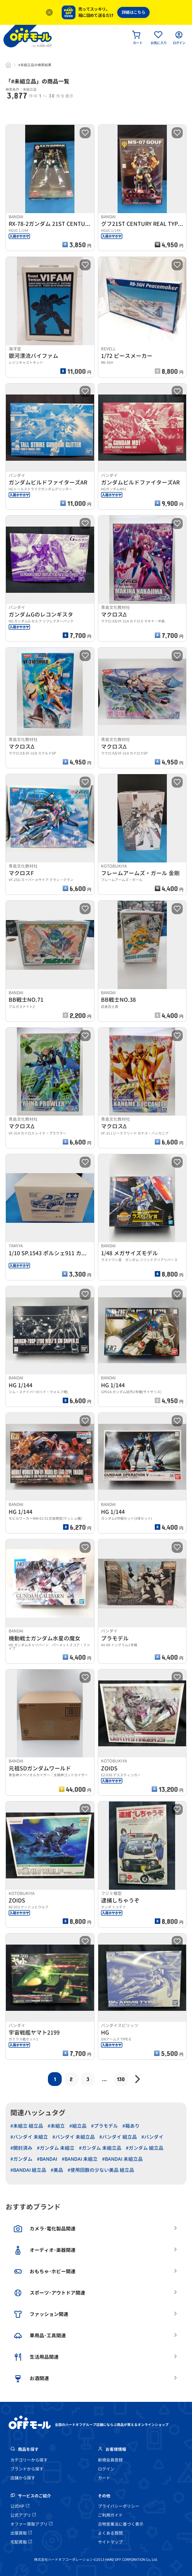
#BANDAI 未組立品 (122, 2159)
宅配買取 (21, 2542)
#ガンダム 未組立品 (100, 2148)
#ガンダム (21, 2159)
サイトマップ (110, 2542)
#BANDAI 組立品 (28, 2170)
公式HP (19, 2506)
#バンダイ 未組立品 (73, 2137)
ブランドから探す (26, 2469)
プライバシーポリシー (118, 2506)
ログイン (106, 2469)
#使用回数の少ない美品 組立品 (101, 2170)
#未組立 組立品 (26, 2126)
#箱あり (131, 2126)
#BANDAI (47, 2159)
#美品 (57, 2170)
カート (104, 2478)
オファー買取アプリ (31, 2524)
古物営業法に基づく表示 (120, 2524)
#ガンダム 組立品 (144, 2148)
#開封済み (21, 2148)
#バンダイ (152, 2137)
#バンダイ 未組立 (29, 2137)
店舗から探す (22, 2478)
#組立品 (78, 2126)
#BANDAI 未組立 (80, 2159)
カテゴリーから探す (29, 2460)
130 (121, 2079)
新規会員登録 (110, 2460)
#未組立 (56, 2126)
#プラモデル (104, 2126)
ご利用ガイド (110, 2515)
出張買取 (21, 2533)
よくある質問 (110, 2533)
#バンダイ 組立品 (118, 2137)
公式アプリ (23, 2515)
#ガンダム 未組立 (55, 2148)
